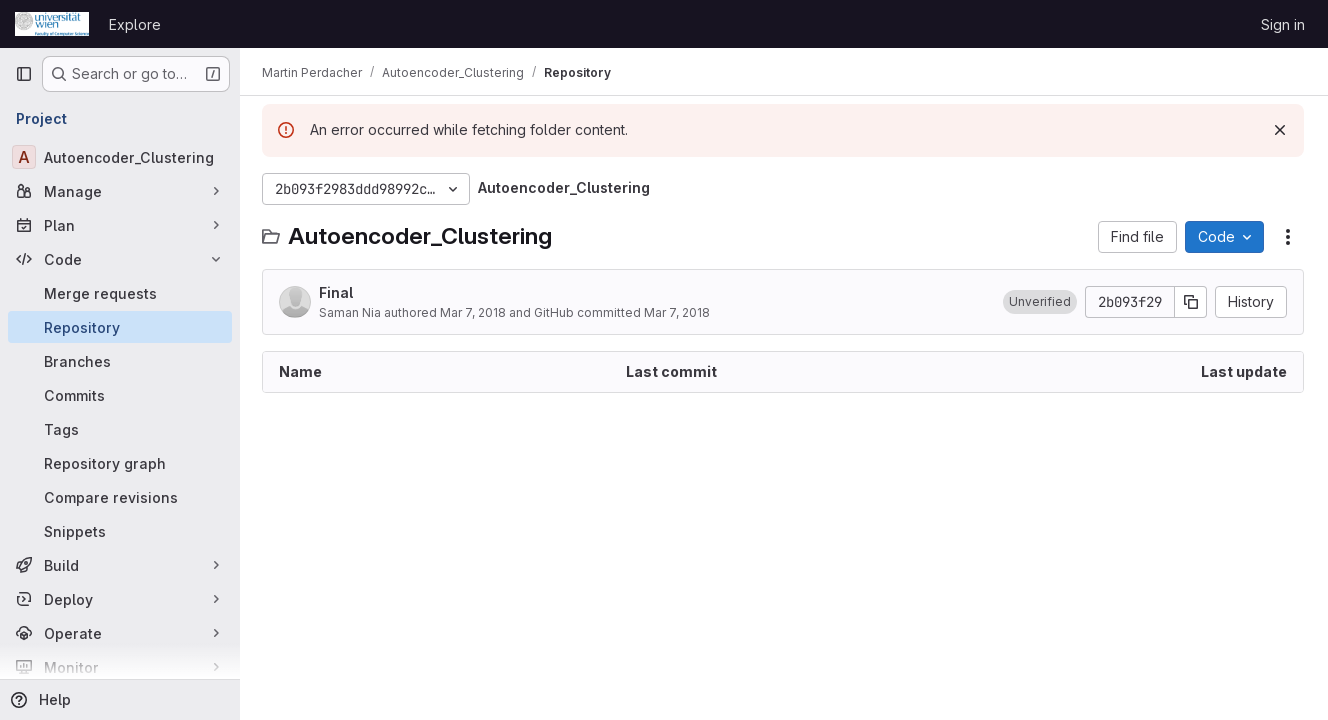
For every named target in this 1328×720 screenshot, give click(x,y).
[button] (1040, 302)
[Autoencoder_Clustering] (120, 157)
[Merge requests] (120, 293)
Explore (135, 24)
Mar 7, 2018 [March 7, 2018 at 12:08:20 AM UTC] (475, 312)
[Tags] (120, 429)
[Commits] (120, 395)
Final (338, 292)
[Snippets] (120, 531)
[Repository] (120, 327)
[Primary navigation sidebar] (24, 74)
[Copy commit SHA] (1191, 302)
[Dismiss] (1280, 130)
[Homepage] (52, 24)
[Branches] (120, 361)
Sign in (1283, 24)
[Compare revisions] (120, 497)
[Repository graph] (120, 463)
